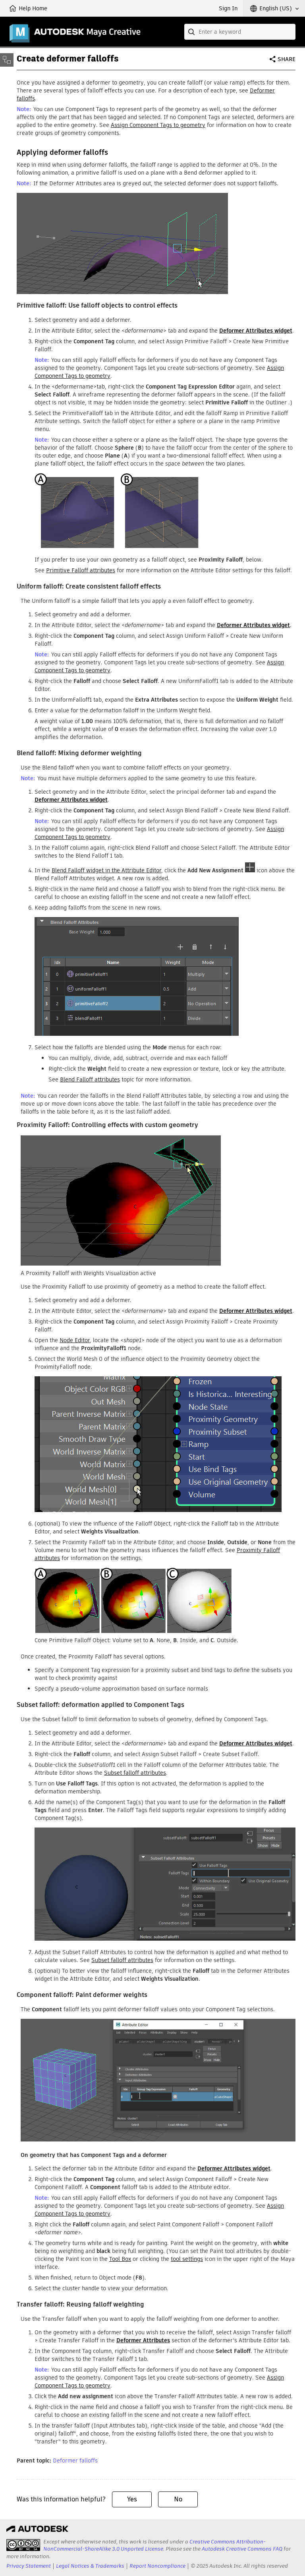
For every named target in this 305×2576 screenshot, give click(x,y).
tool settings (187, 2259)
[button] (274, 8)
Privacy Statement (28, 2566)
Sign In (228, 8)
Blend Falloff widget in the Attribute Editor (106, 870)
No (178, 2499)
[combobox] (239, 32)
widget (255, 331)
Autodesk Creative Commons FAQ (242, 2549)
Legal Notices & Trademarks (90, 2566)
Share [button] (286, 59)
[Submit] (192, 32)
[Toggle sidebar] (7, 60)
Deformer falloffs (75, 2460)
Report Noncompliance (157, 2566)
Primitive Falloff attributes (80, 570)
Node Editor (75, 1340)
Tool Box (120, 2259)
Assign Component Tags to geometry (158, 125)
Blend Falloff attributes (90, 1079)
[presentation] (23, 2545)
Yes (132, 2499)
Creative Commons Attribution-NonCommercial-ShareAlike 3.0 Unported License (154, 2545)
